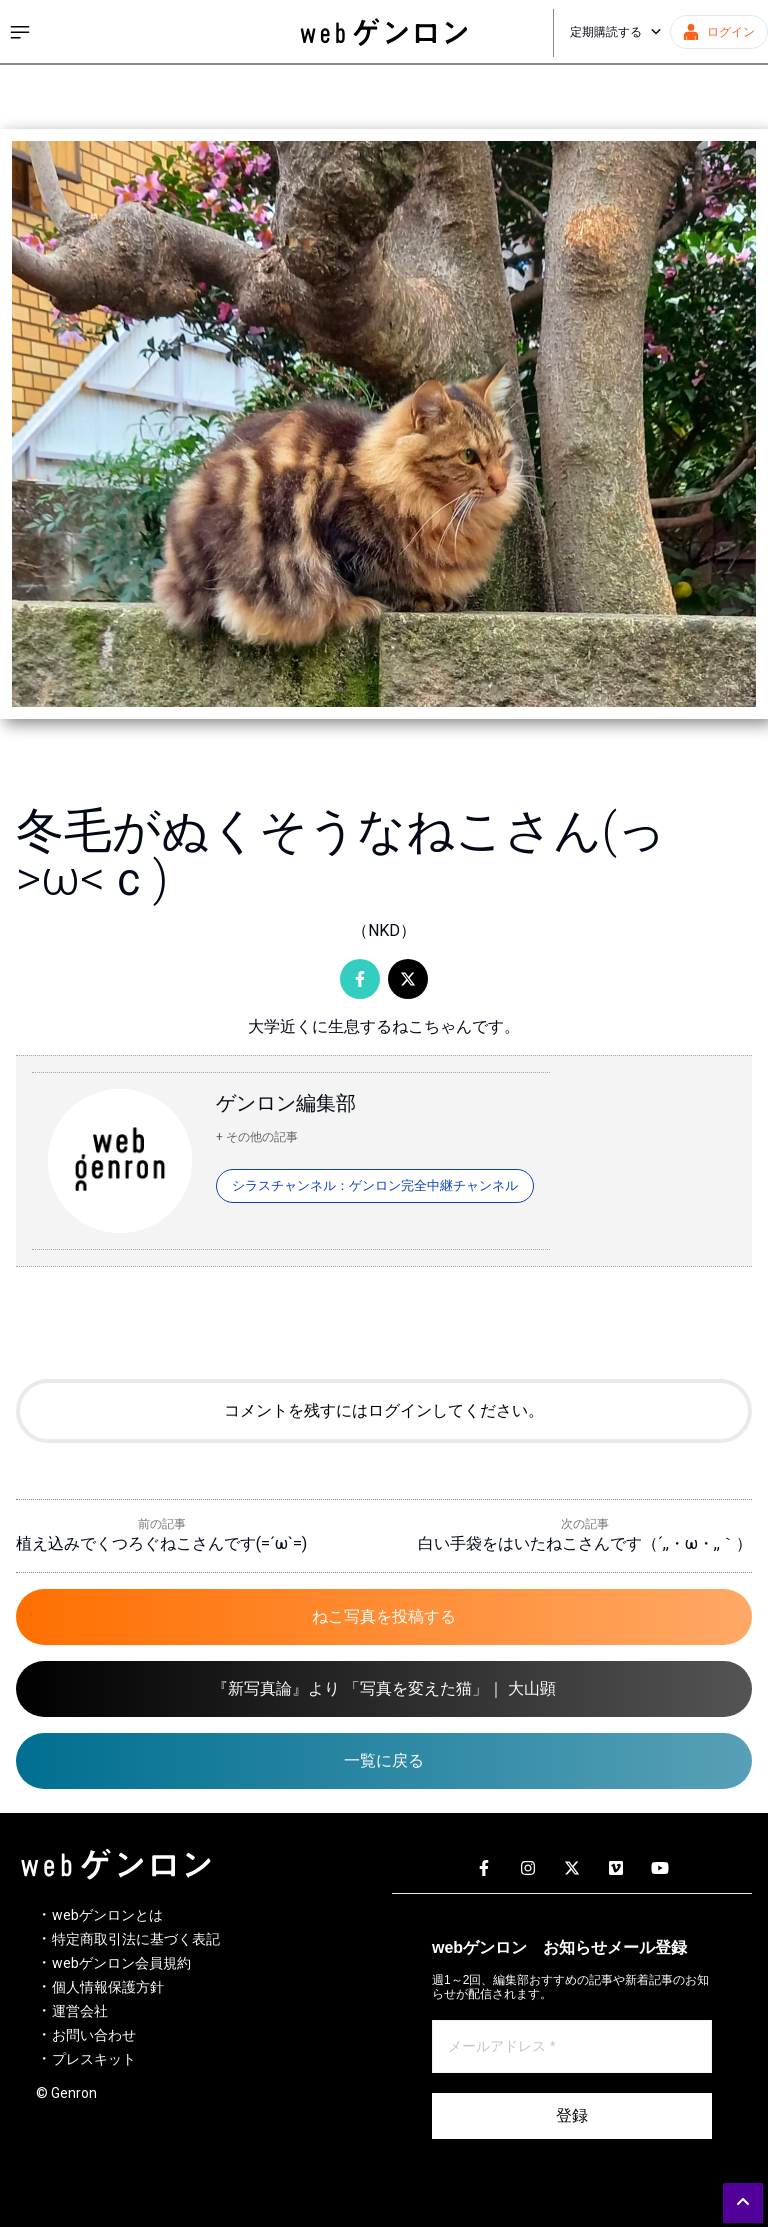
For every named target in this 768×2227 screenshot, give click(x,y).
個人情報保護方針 (108, 1987)
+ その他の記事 (257, 1137)
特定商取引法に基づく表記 (136, 1939)
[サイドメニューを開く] (20, 32)
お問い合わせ (94, 2035)
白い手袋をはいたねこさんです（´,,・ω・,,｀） (585, 1543)
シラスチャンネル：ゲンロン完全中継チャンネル (375, 1185)
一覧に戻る (384, 1760)
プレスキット (94, 2059)
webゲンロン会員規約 (121, 1963)
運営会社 (80, 2011)
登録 (572, 2115)
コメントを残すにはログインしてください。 (384, 1410)
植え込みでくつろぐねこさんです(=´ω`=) (161, 1543)
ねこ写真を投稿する (384, 1616)
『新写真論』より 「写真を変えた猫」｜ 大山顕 (384, 1688)
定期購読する (616, 32)
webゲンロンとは (107, 1915)
